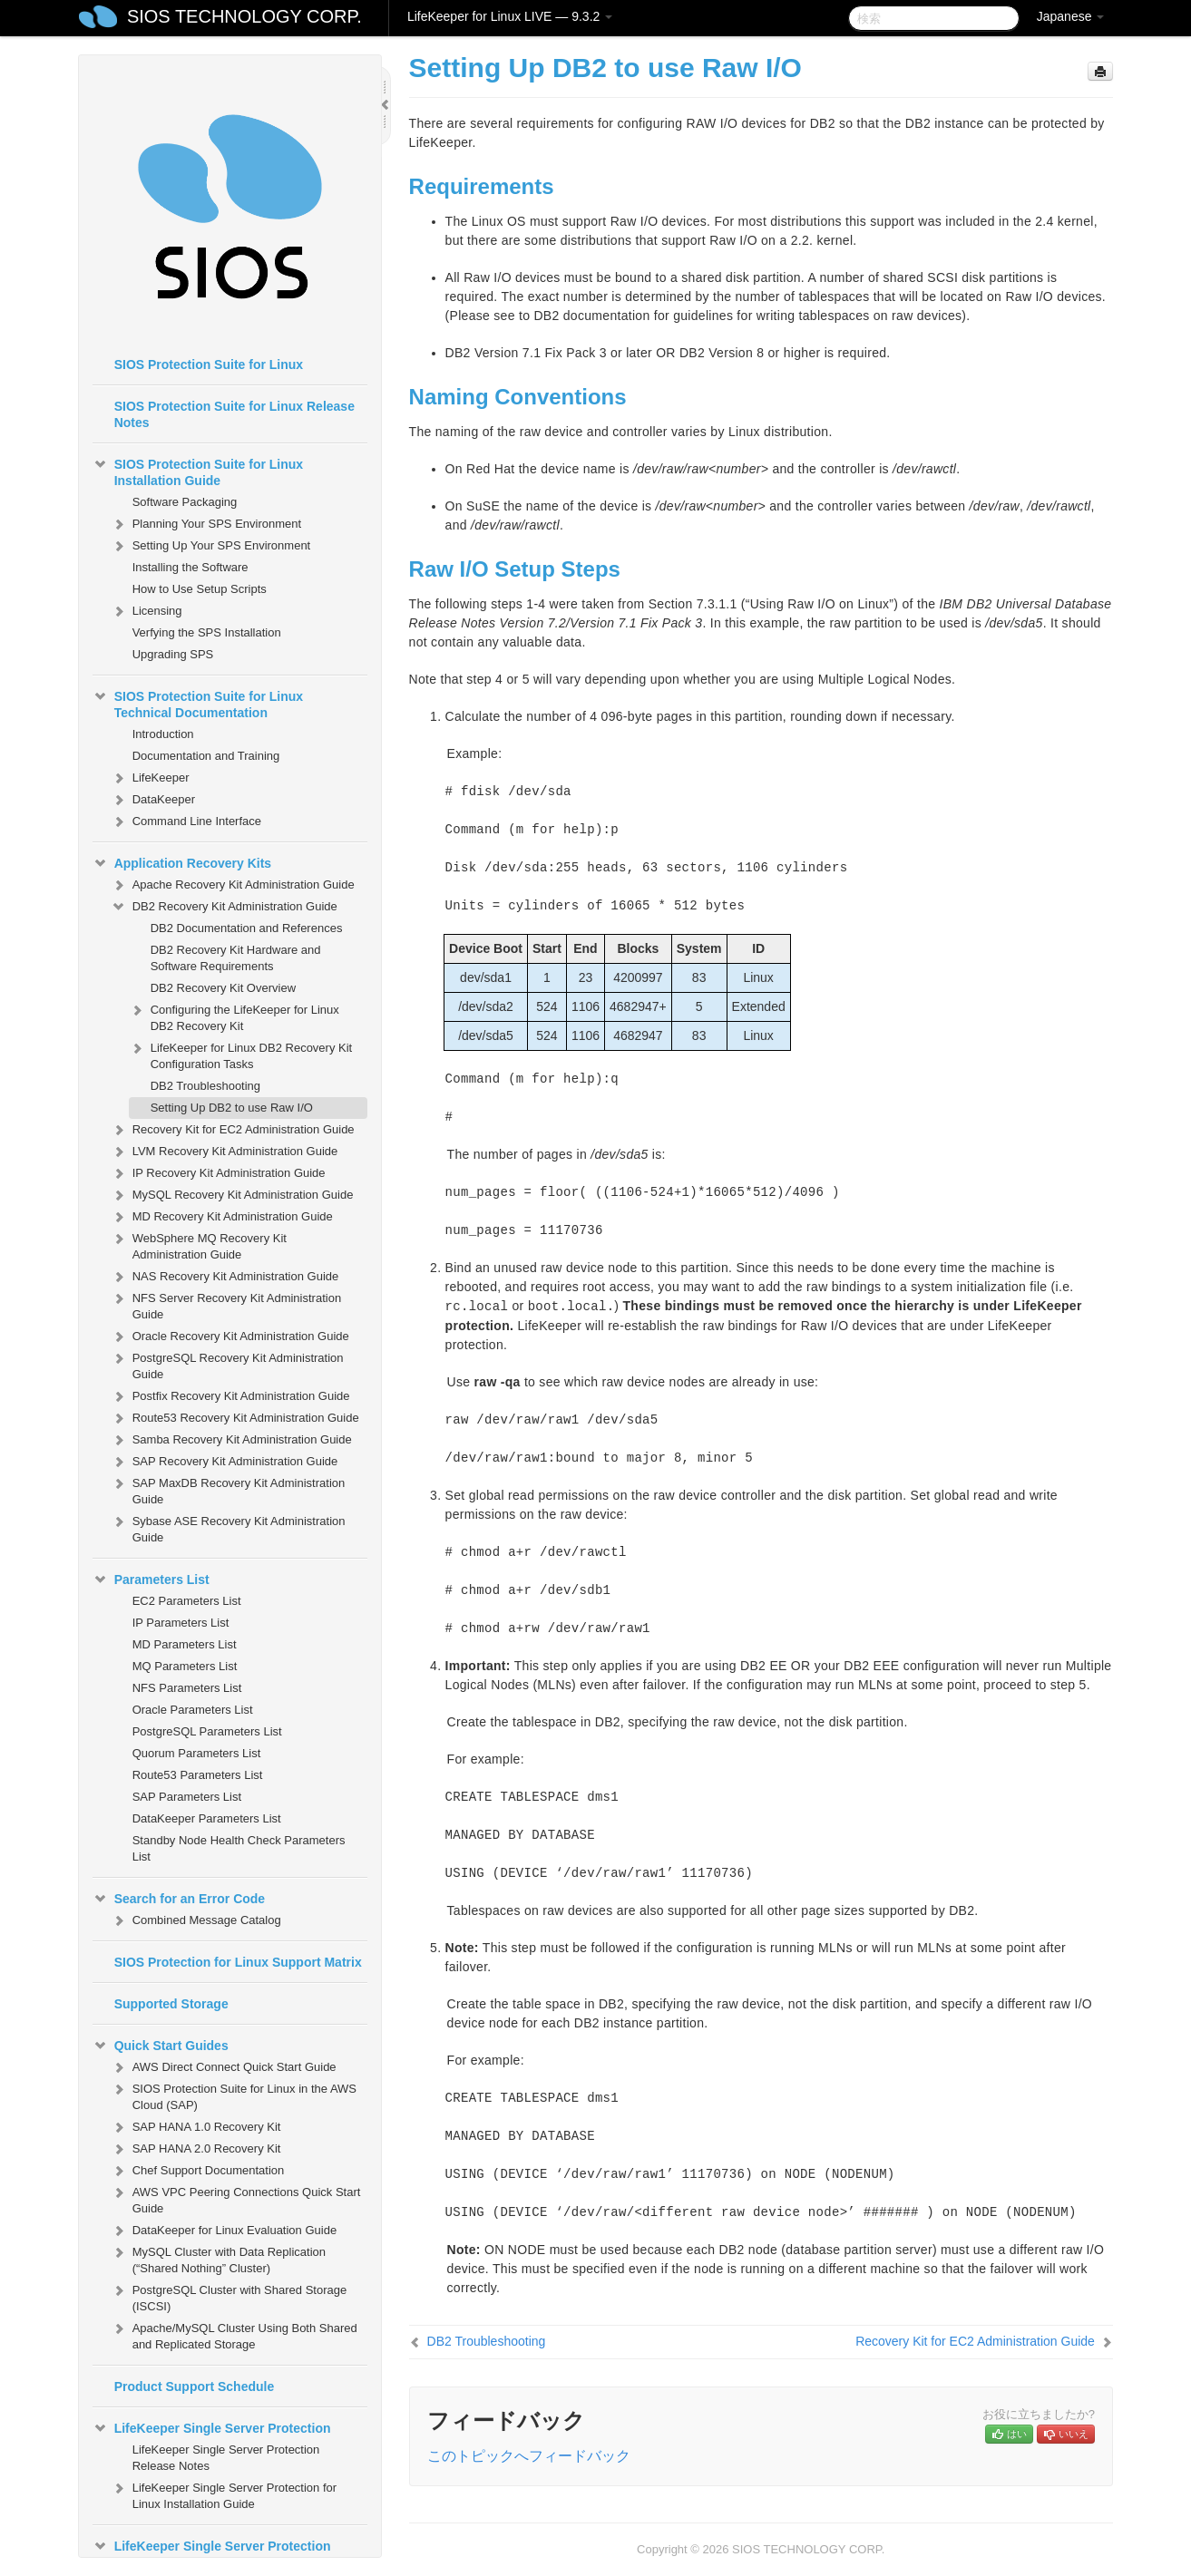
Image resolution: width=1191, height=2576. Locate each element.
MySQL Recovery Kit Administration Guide (232, 1195)
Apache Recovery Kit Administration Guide (233, 885)
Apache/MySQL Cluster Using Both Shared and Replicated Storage (234, 2334)
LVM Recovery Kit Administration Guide (224, 1151)
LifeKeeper (150, 778)
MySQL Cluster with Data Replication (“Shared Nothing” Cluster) (218, 2258)
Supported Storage (171, 2004)
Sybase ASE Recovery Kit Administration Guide (228, 1527)
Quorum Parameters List (196, 1753)
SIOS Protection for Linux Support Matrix (238, 1962)
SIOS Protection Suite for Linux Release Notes (234, 414)
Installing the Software (190, 567)
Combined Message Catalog (196, 1920)
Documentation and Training (206, 756)
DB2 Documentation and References (247, 928)
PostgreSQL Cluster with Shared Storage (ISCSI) (229, 2296)
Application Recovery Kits (182, 863)
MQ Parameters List (185, 1666)
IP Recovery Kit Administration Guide (218, 1173)
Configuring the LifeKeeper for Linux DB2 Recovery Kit (234, 1016)
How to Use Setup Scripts (199, 589)
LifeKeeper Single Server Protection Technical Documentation (212, 2552)
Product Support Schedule (194, 2386)
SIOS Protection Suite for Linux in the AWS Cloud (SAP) (233, 2095)
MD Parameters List (184, 1644)
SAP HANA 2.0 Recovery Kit (196, 2149)
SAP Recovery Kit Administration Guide (224, 1462)
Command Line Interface (186, 821)
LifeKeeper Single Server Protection (212, 2428)
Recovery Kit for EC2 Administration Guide (233, 1130)
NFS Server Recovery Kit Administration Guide (226, 1304)
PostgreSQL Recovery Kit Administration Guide (227, 1364)
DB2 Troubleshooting (205, 1086)
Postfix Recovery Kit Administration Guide (230, 1396)
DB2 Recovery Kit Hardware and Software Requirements (236, 958)
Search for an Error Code (179, 1899)
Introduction (163, 734)
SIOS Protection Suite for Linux (208, 364)
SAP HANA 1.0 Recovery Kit (196, 2127)
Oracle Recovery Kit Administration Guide (230, 1336)
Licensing (146, 611)
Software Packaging (185, 502)
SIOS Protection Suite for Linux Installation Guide (198, 470)
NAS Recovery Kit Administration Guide (225, 1277)
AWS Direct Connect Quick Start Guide (224, 2067)
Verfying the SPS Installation (206, 632)
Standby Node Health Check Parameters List (239, 1848)
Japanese (1071, 16)
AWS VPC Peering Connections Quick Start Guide (236, 2198)
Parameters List (151, 1579)
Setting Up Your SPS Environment (211, 546)
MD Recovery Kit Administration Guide (222, 1217)
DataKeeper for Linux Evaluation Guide (224, 2230)
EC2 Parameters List (186, 1601)
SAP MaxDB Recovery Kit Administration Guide (228, 1489)
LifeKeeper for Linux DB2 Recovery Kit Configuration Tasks (241, 1054)
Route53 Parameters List (197, 1775)
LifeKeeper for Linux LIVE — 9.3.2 (509, 16)
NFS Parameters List (187, 1688)
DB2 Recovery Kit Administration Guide (224, 907)
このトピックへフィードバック (528, 2456)
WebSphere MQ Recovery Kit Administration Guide (199, 1244)
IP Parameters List (180, 1622)
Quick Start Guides (161, 2045)
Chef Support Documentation (198, 2171)
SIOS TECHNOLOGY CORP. (244, 16)
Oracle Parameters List (192, 1709)
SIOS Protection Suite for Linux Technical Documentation (198, 702)
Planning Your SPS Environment (206, 524)
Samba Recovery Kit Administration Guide (231, 1440)
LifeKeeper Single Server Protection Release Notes (226, 2458)
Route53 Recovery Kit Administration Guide (235, 1418)
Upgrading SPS (173, 654)
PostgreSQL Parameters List (207, 1731)
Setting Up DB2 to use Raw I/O (232, 1107)
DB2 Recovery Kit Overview (223, 988)
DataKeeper (153, 800)
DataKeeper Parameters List (206, 1818)
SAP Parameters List (186, 1796)
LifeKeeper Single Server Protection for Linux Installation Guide (224, 2494)
